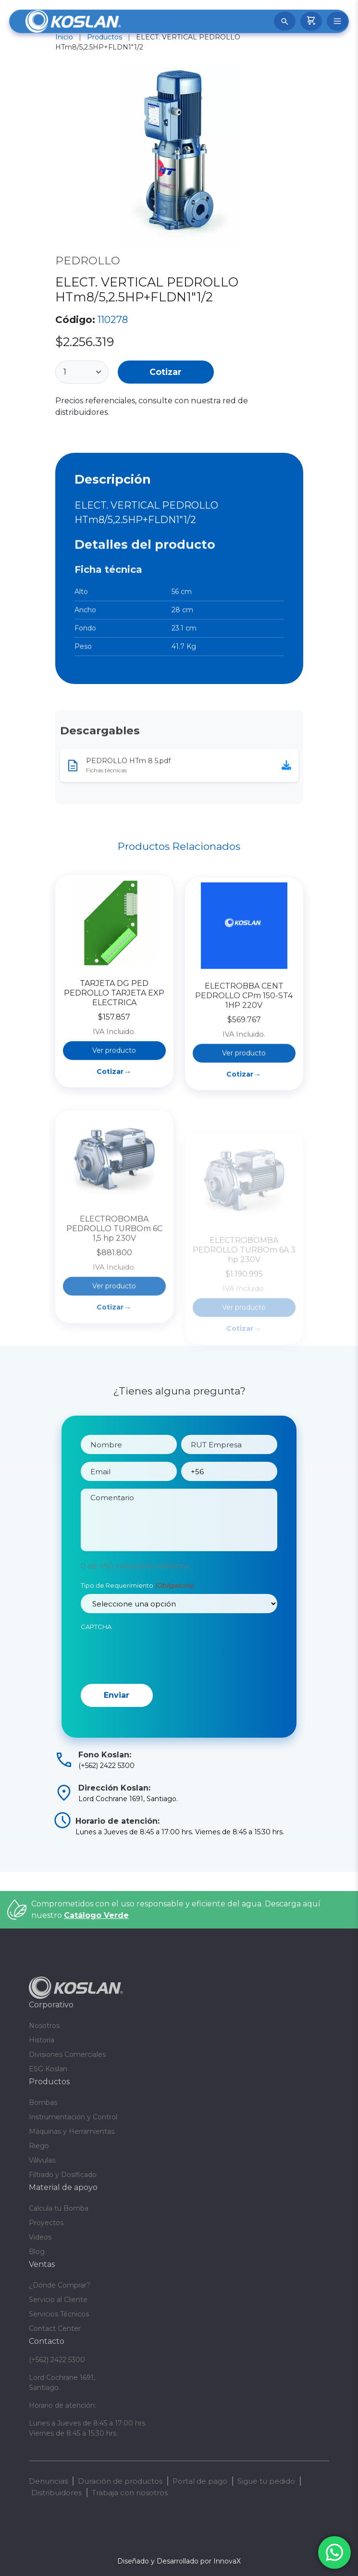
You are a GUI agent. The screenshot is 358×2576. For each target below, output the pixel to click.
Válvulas (42, 2160)
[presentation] (154, 1699)
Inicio (64, 37)
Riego (39, 2145)
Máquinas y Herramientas (71, 2131)
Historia (41, 2040)
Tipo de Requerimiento (137, 1630)
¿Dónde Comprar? (59, 2285)
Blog (37, 2251)
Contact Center (55, 2328)
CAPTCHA (96, 1671)
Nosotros (44, 2025)
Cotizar (165, 372)
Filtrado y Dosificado (63, 2174)
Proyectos (46, 2222)
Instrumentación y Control (73, 2117)
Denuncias (48, 2481)
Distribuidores (56, 2492)
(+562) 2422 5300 (57, 2359)
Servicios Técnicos (59, 2314)
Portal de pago (200, 2481)
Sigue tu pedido (266, 2481)
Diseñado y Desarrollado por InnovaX (179, 2561)
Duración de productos (120, 2481)
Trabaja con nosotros (130, 2492)
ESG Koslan (48, 2069)
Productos (104, 37)
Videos (40, 2237)
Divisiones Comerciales (67, 2054)
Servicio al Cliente (58, 2299)
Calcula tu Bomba (58, 2208)
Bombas (43, 2102)
